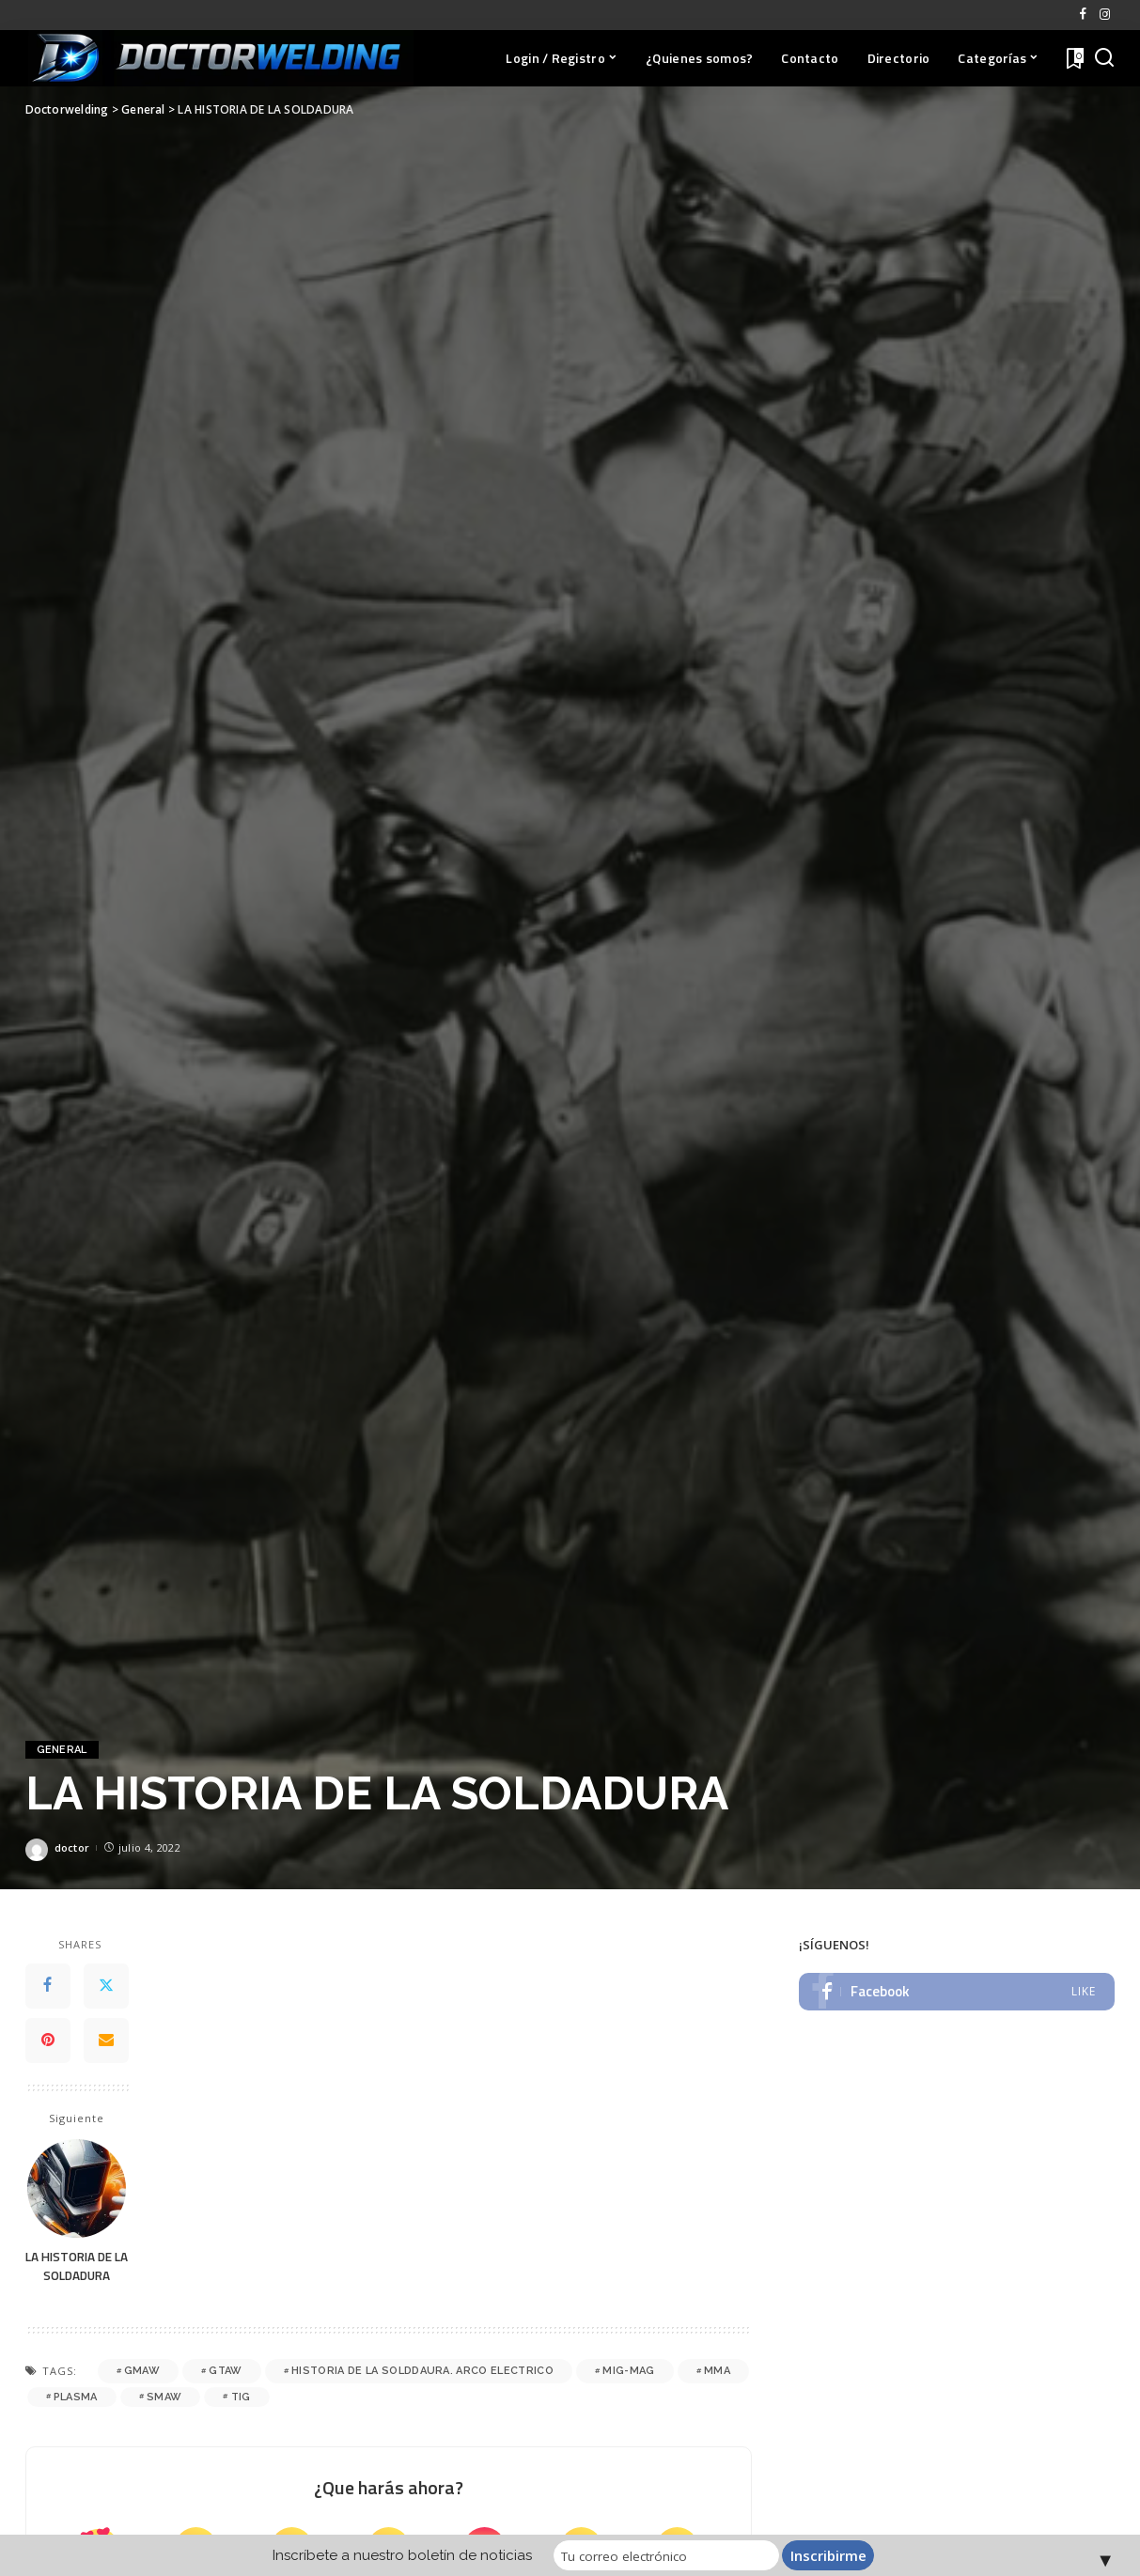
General (62, 1750)
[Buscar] (1104, 58)
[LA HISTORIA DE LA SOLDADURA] (76, 2188)
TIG (241, 2397)
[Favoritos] (1073, 58)
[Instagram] (1105, 15)
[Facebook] (1083, 15)
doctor (72, 1847)
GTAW (225, 2371)
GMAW (142, 2371)
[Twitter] (106, 1986)
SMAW (164, 2397)
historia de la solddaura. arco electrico (422, 2371)
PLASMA (76, 2397)
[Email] (106, 2040)
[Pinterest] (47, 2040)
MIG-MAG (628, 2371)
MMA (717, 2371)
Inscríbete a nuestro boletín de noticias (403, 2555)
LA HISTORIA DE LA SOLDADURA (76, 2266)
